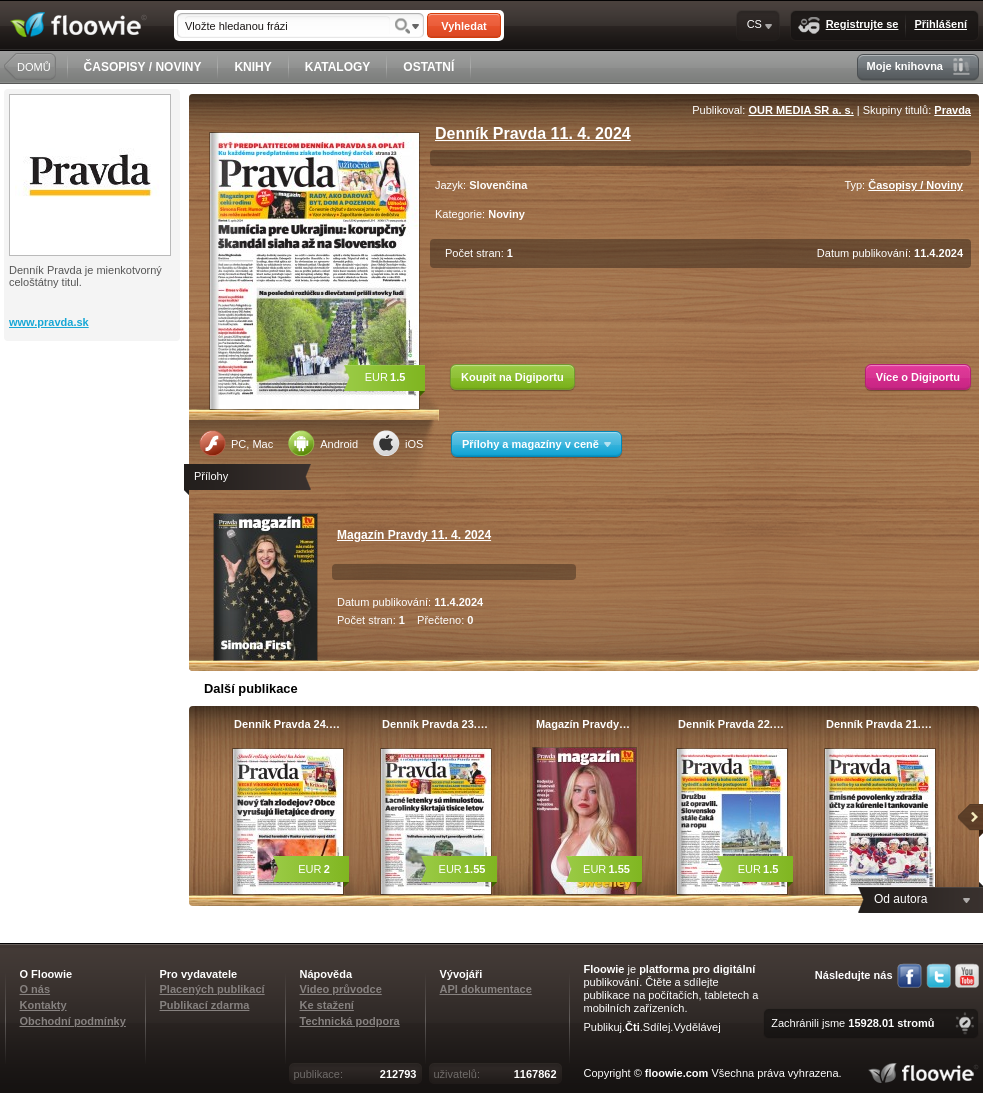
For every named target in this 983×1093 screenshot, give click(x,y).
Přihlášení (940, 24)
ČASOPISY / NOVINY (143, 67)
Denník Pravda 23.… (435, 724)
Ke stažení (327, 1005)
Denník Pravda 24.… (287, 724)
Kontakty (43, 1005)
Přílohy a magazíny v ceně (536, 444)
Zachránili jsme (852, 1023)
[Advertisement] (94, 421)
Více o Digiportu (918, 377)
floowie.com (677, 1073)
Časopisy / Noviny (915, 185)
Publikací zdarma (205, 1005)
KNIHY (252, 67)
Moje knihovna (918, 66)
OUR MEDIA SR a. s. (800, 110)
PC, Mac (236, 443)
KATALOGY (338, 67)
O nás (35, 989)
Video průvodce (341, 989)
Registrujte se (848, 25)
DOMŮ (34, 67)
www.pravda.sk (49, 322)
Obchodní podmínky (73, 1021)
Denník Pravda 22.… (731, 724)
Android (323, 443)
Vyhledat (463, 26)
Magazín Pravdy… (583, 724)
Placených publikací (212, 989)
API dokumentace (486, 989)
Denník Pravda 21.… (879, 724)
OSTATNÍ (428, 67)
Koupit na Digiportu (512, 377)
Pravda (952, 110)
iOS (398, 443)
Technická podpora (350, 1021)
